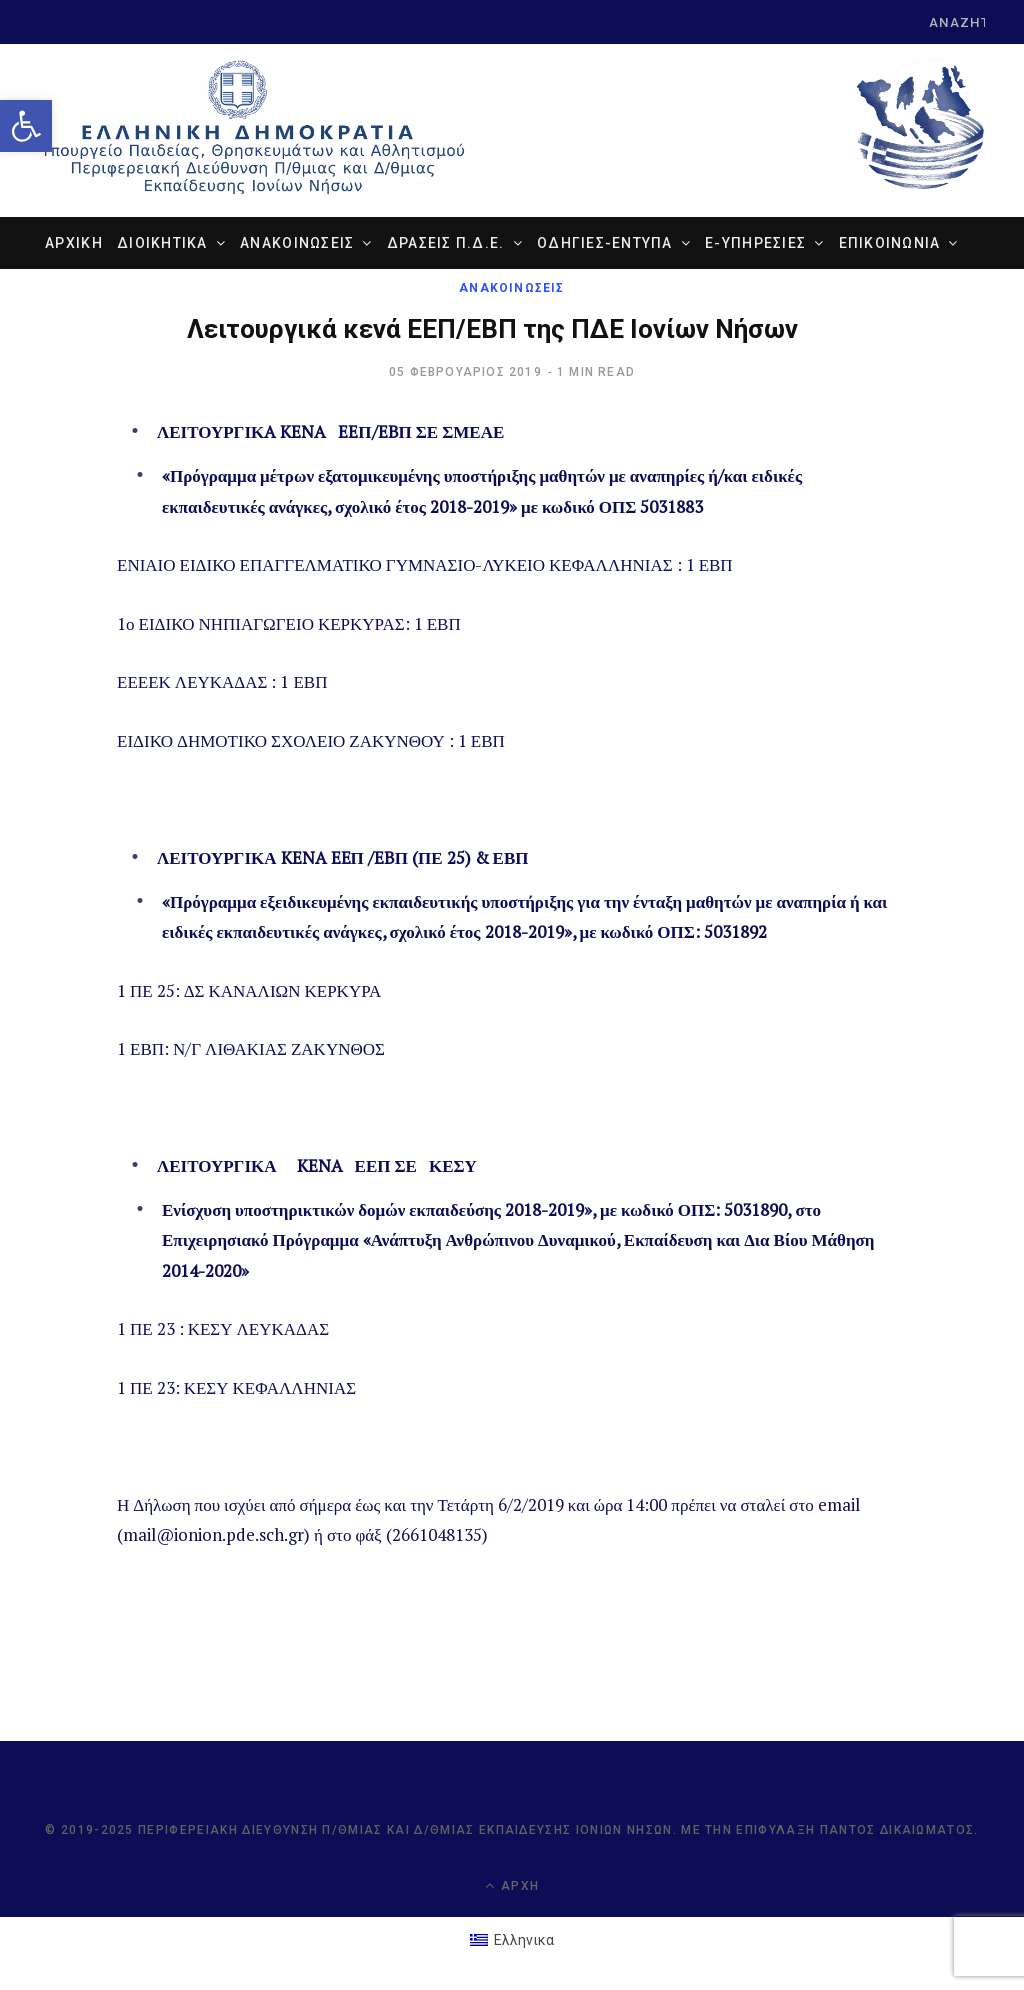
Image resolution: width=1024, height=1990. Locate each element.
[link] (26, 126)
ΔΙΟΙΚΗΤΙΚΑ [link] (162, 243)
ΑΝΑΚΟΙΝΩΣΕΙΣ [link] (297, 243)
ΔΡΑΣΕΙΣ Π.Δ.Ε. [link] (446, 243)
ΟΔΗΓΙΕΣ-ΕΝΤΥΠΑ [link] (605, 243)
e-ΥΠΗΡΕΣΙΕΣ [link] (755, 243)
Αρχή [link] (512, 1885)
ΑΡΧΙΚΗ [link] (74, 243)
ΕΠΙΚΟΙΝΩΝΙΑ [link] (890, 243)
